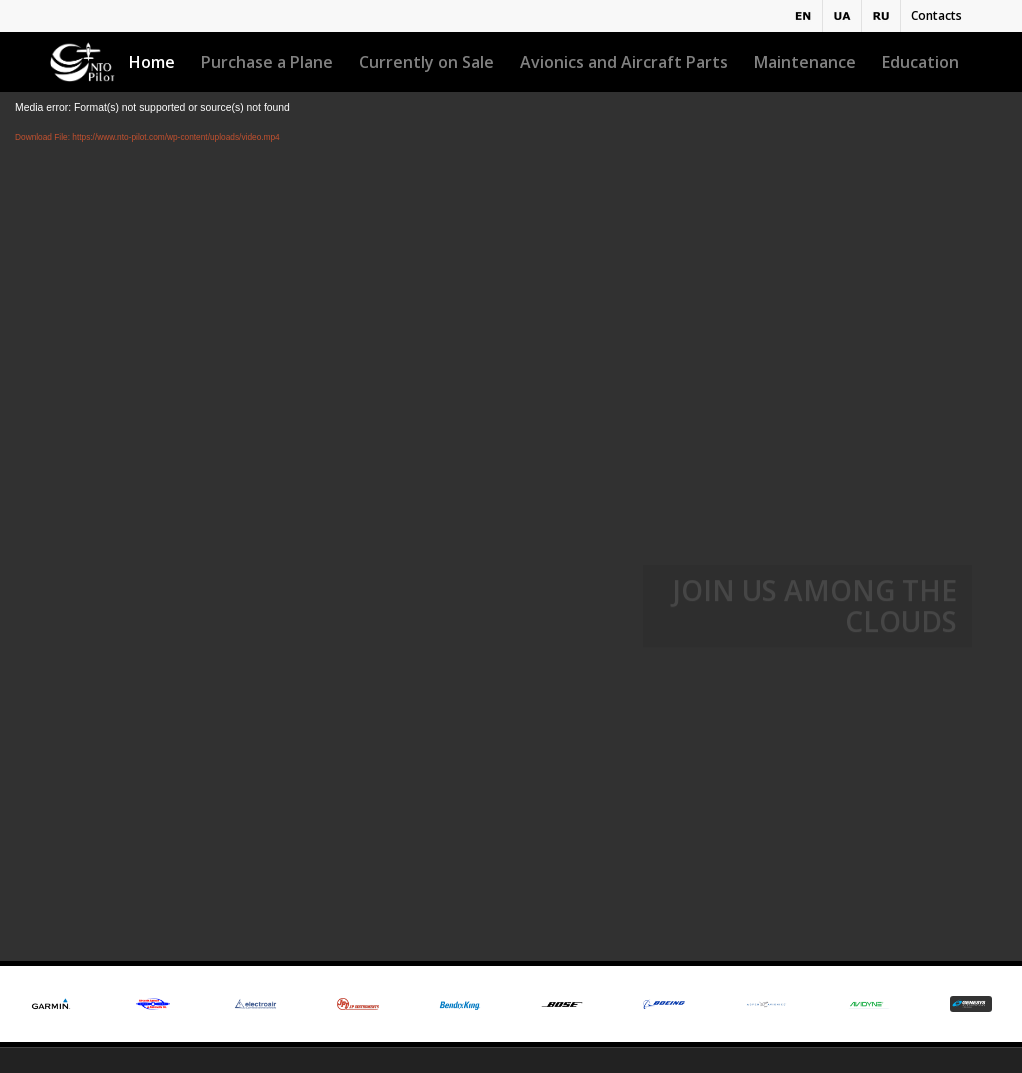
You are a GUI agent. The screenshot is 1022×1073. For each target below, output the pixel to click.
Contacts (936, 15)
